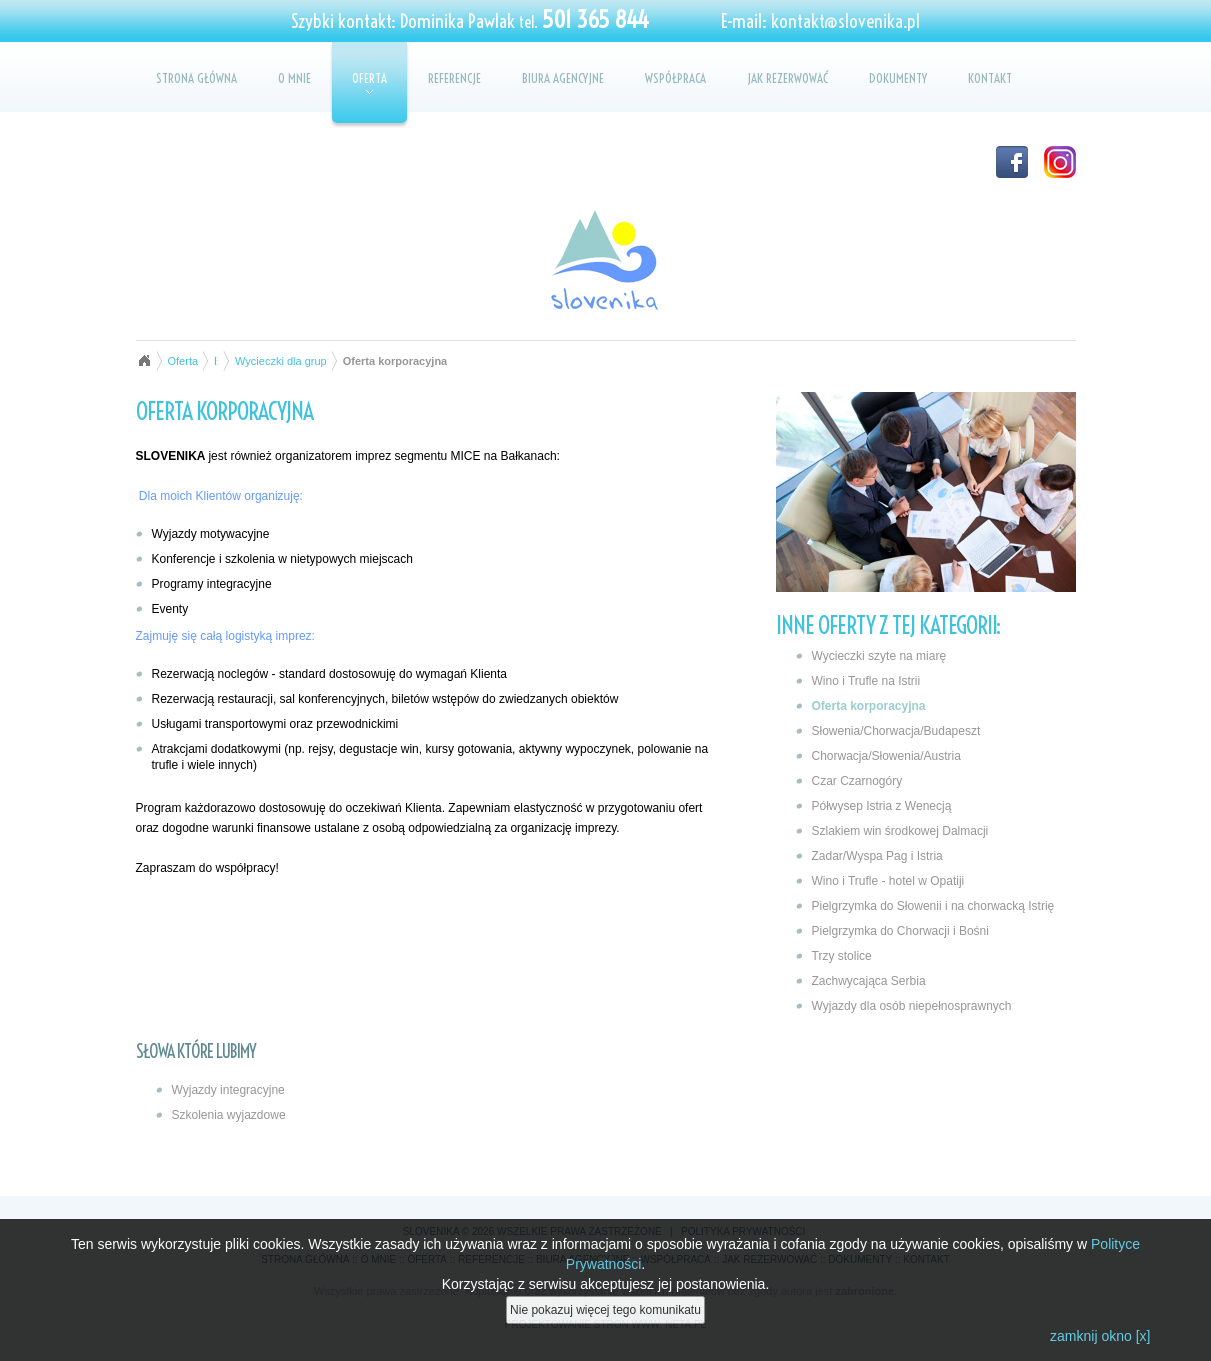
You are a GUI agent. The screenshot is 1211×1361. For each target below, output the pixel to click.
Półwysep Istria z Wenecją (882, 806)
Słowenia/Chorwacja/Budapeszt (896, 731)
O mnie (294, 78)
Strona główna (196, 78)
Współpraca (675, 78)
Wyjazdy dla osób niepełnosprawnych (912, 1006)
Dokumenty (898, 78)
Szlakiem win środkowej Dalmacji (900, 831)
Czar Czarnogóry (857, 781)
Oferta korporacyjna (869, 706)
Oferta (369, 82)
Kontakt (990, 78)
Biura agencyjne (563, 78)
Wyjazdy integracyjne (228, 1090)
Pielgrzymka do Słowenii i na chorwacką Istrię (933, 906)
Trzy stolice (842, 956)
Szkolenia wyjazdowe (229, 1115)
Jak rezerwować (787, 78)
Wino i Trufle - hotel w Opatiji (888, 881)
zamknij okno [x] (1100, 1337)
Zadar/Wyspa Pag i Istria (877, 856)
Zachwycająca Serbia (869, 981)
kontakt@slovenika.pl (845, 21)
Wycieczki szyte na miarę (879, 656)
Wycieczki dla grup (281, 361)
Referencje (454, 78)
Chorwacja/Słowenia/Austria (886, 756)
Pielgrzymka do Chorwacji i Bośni (900, 931)
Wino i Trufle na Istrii (866, 681)
